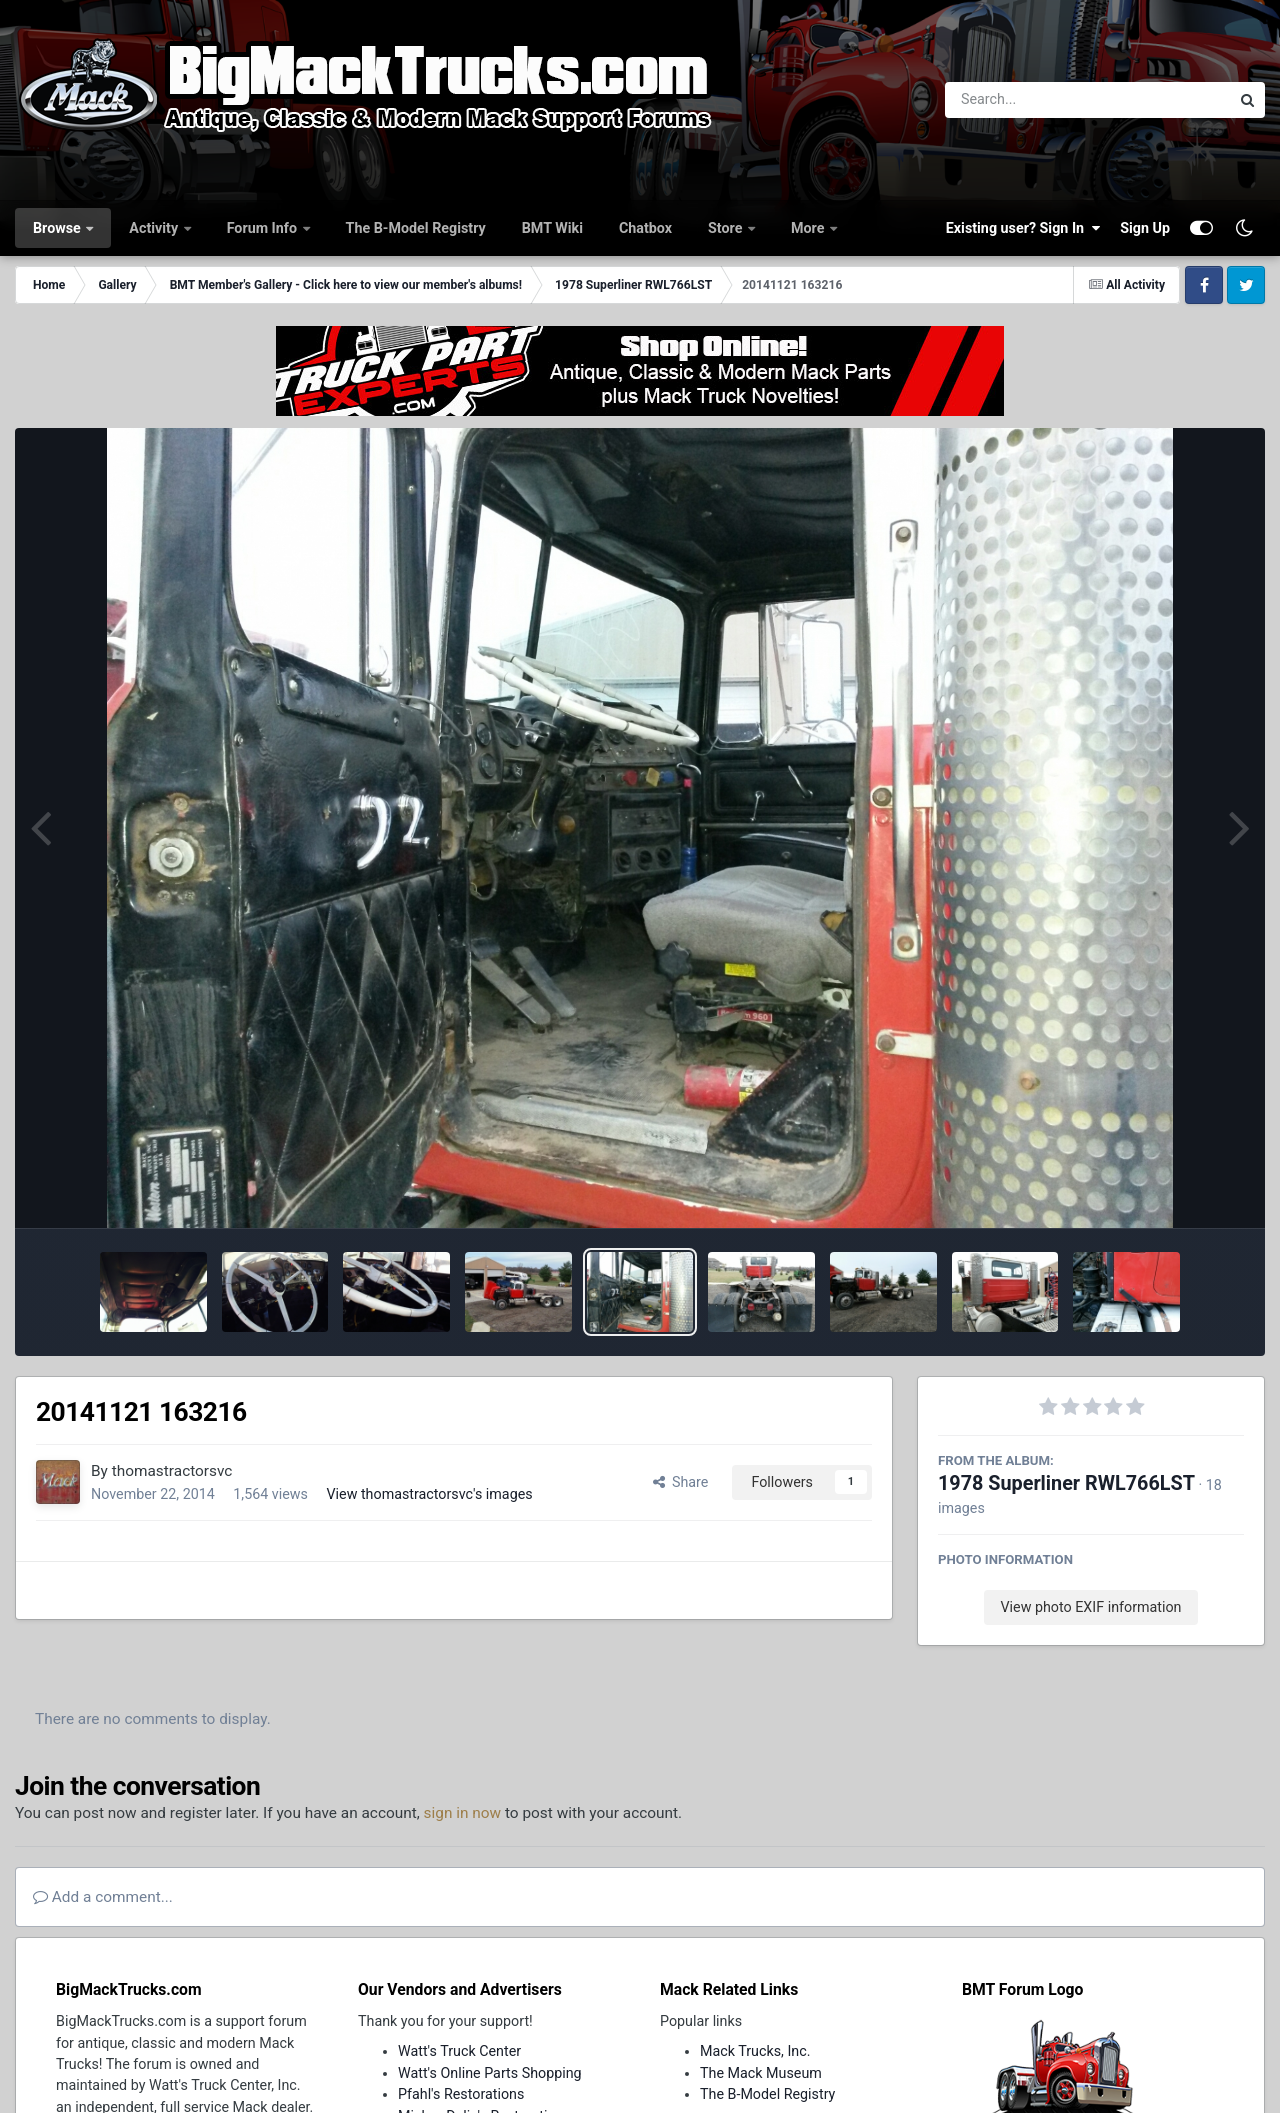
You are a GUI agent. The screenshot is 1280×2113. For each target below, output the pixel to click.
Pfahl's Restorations (461, 2094)
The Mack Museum (761, 2073)
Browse (58, 228)
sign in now (463, 1813)
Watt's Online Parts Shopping (490, 2073)
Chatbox (645, 228)
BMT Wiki (552, 228)
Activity (155, 228)
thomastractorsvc (172, 1471)
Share (681, 1482)
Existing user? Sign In (1023, 228)
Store (727, 228)
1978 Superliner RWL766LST (1066, 1483)
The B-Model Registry (416, 228)
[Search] (1032, 100)
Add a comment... (103, 1897)
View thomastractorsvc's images (429, 1494)
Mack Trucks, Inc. (755, 2051)
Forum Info (264, 228)
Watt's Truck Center (459, 2051)
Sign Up (1145, 228)
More (809, 228)
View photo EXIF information (1090, 1607)
